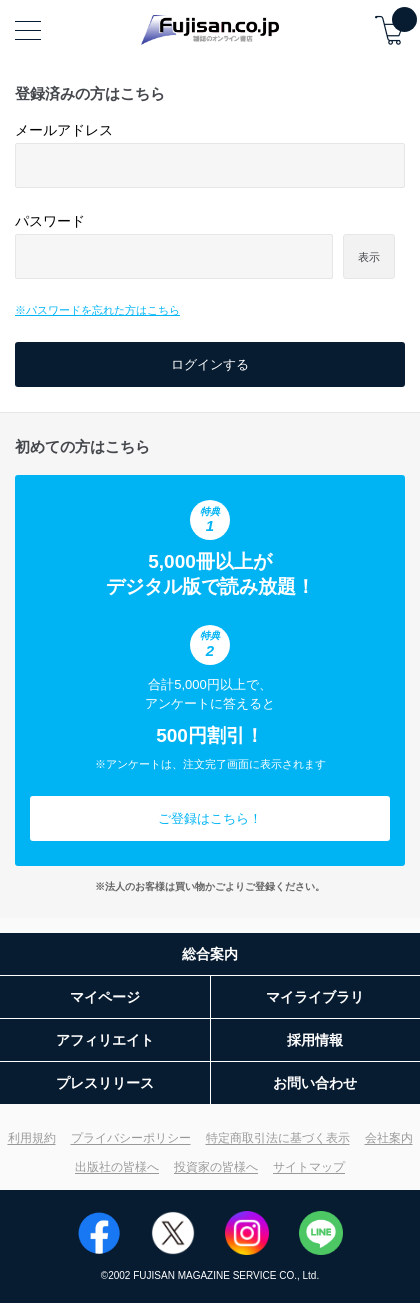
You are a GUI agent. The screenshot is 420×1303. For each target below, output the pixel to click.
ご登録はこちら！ (210, 818)
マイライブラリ (315, 997)
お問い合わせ (315, 1083)
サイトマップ (309, 1167)
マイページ (105, 997)
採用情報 (315, 1040)
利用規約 (32, 1138)
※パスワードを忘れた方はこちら (97, 310)
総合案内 (210, 954)
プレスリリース (105, 1083)
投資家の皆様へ (216, 1167)
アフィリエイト (105, 1040)
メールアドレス (64, 130)
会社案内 (389, 1138)
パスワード (50, 221)
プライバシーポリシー (131, 1138)
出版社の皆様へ (117, 1167)
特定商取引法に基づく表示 (278, 1138)
